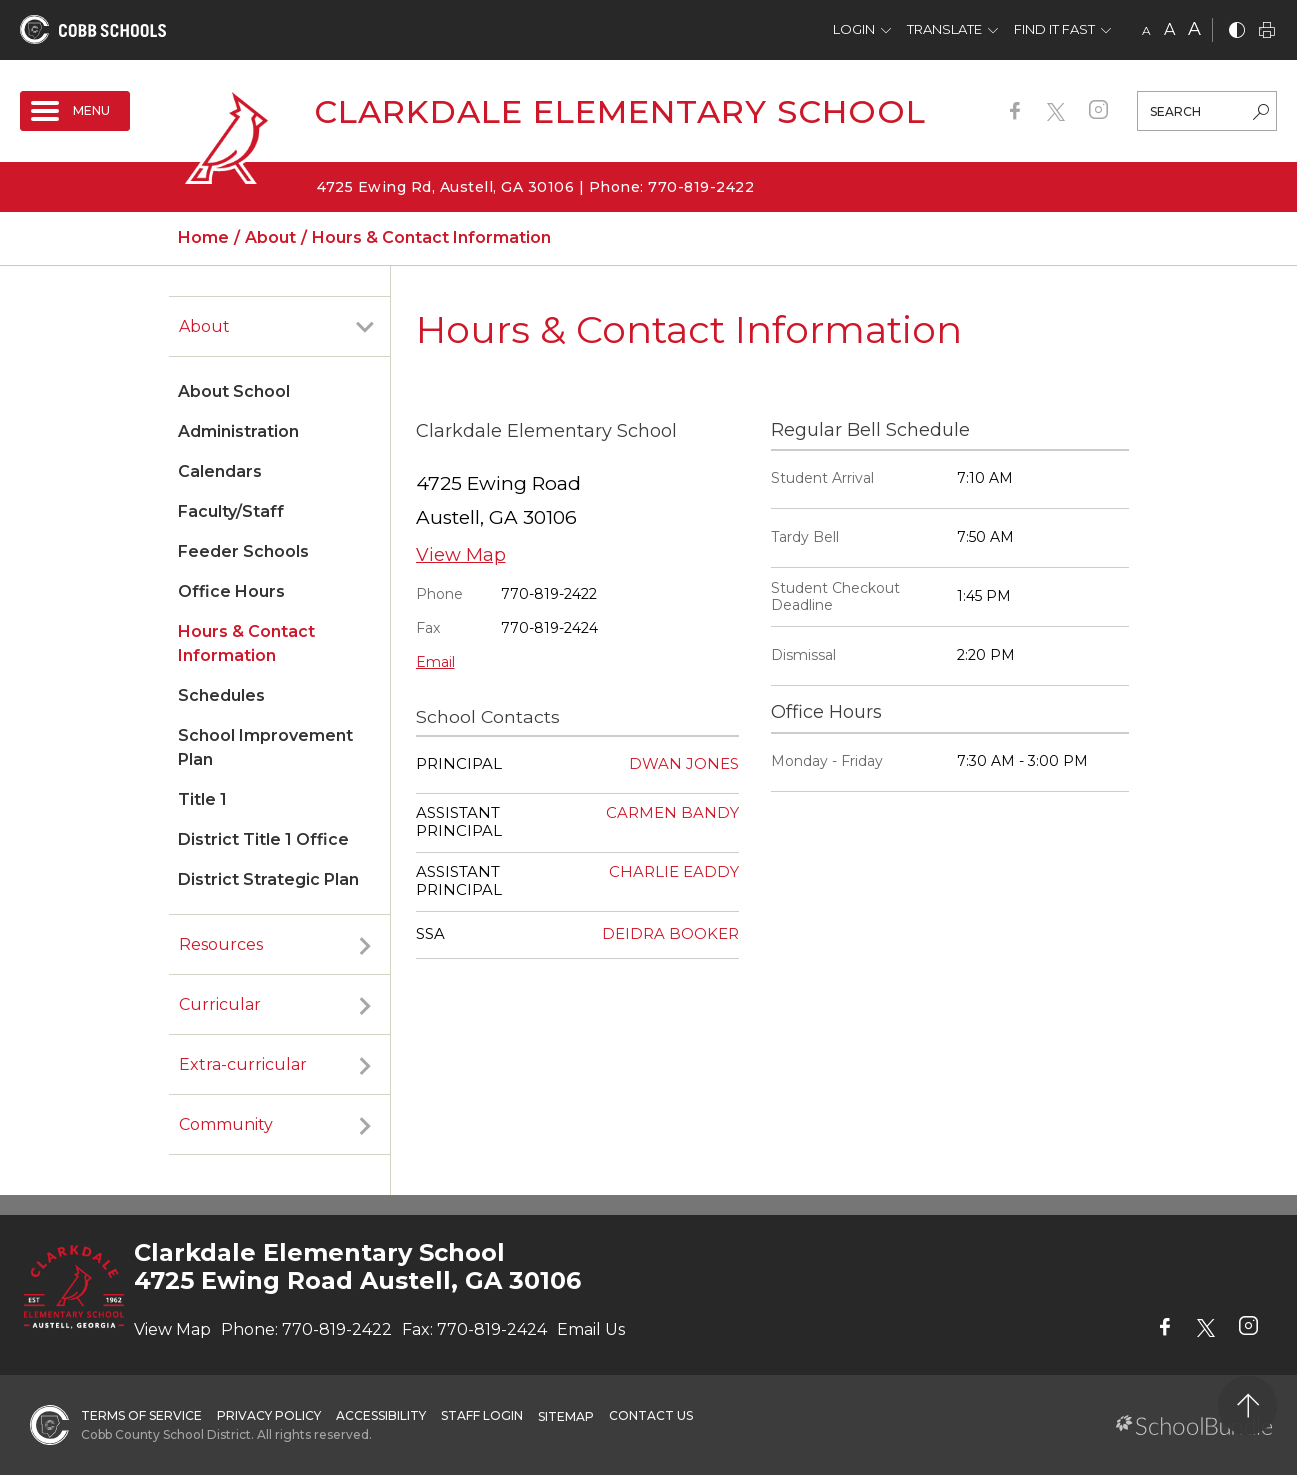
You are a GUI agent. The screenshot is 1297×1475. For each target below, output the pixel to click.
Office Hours (231, 591)
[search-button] (1261, 114)
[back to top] (1247, 1405)
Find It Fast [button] (1054, 29)
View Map (461, 555)
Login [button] (854, 29)
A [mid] (1169, 29)
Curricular (220, 1004)
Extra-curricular (243, 1064)
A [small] (1146, 30)
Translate (944, 29)
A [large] (1194, 29)
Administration (238, 431)
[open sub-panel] (365, 327)
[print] (1267, 31)
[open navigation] (75, 111)
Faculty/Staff (231, 511)
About (204, 326)
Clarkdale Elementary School (620, 111)
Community (226, 1124)
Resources (221, 944)
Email (435, 662)
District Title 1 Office (263, 839)
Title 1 (202, 799)
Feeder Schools (243, 551)
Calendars (220, 471)
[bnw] (1237, 31)
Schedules (221, 695)
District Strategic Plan (268, 879)
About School (234, 391)
